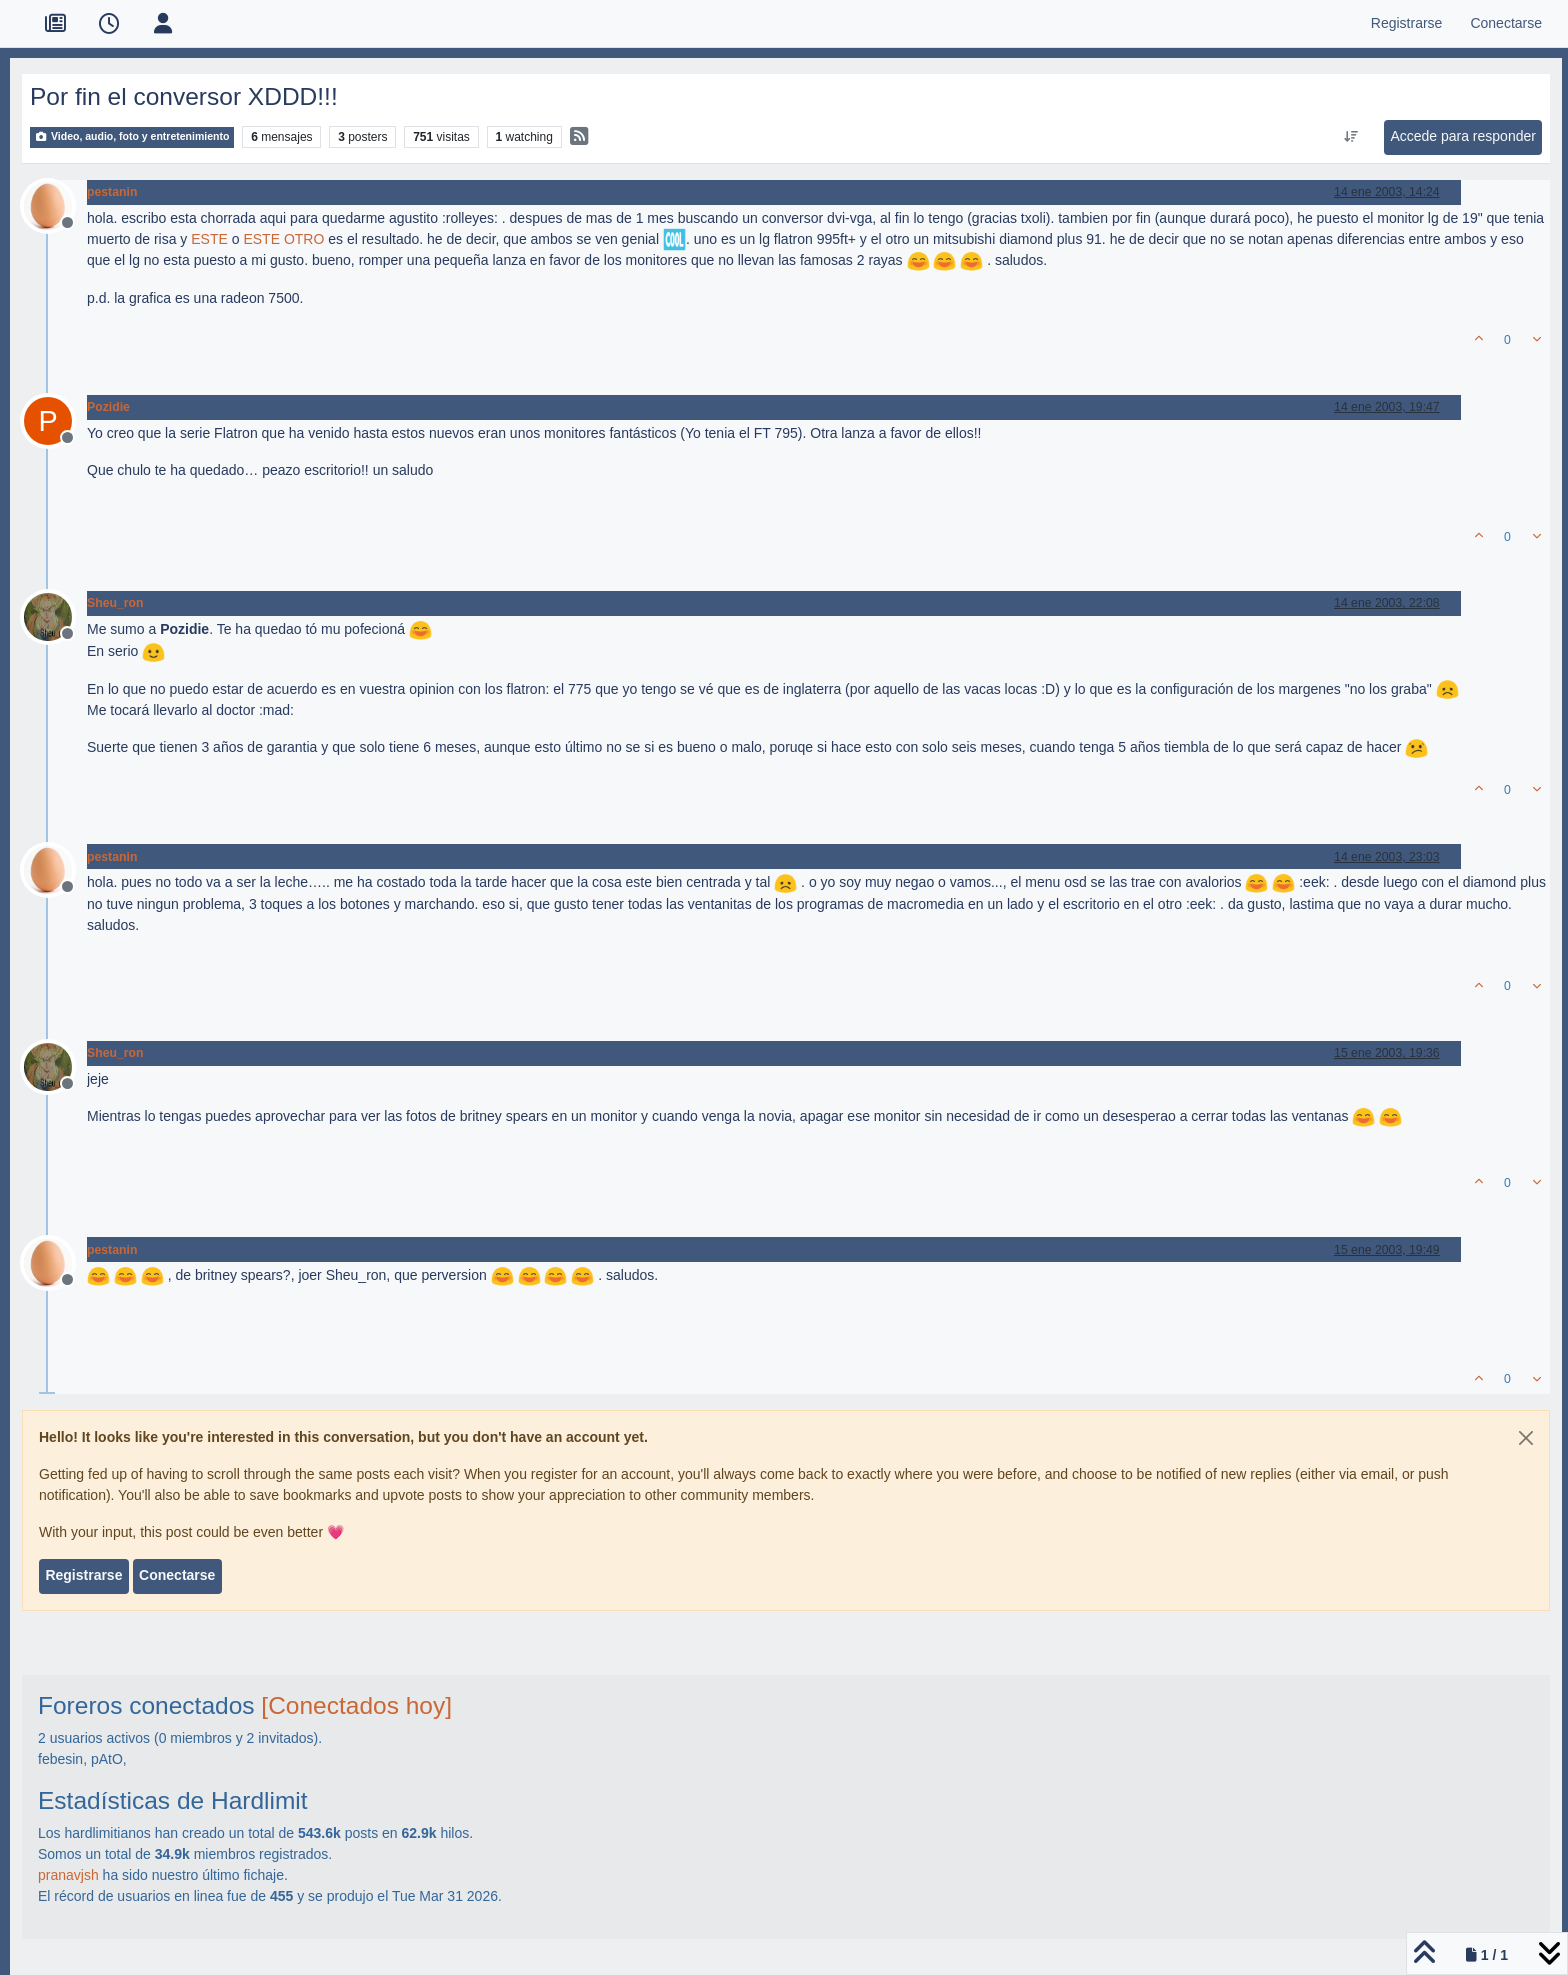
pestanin (112, 192)
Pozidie (108, 407)
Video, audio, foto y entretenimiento (132, 136)
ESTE (209, 239)
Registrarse (83, 1575)
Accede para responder (1463, 136)
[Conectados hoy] (356, 1705)
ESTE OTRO (283, 239)
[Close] (1526, 1438)
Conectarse (177, 1575)
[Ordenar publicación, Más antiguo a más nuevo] (1351, 137)
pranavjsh (68, 1875)
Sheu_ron (115, 603)
